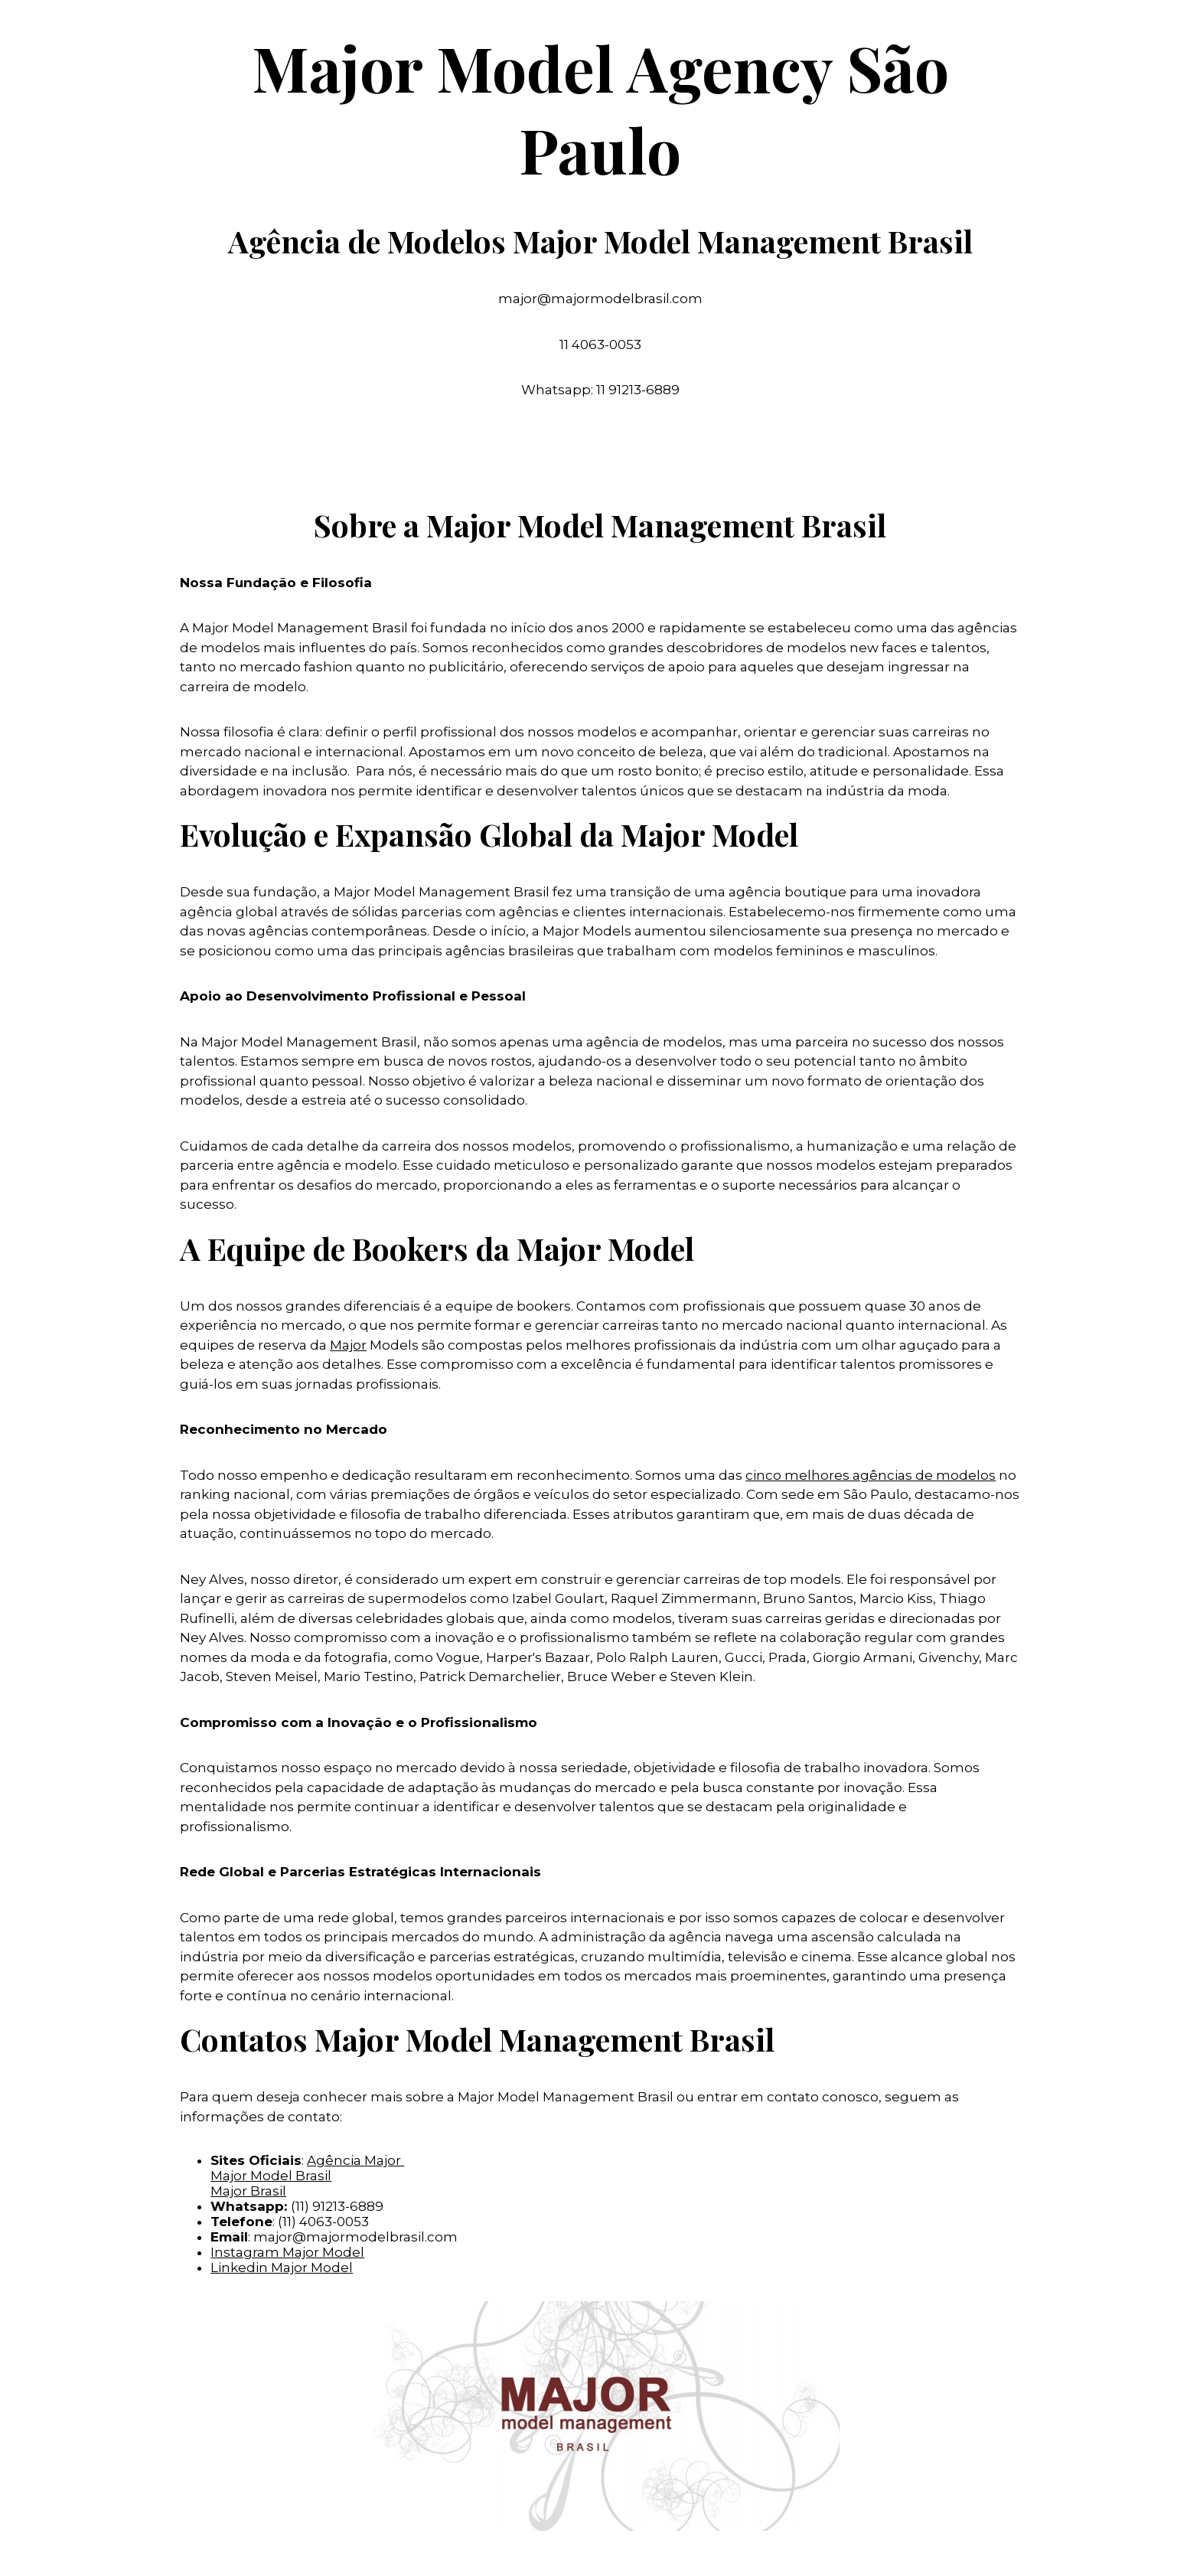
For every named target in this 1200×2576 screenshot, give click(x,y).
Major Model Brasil (270, 2175)
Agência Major (355, 2160)
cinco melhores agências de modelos (870, 1475)
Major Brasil (248, 2191)
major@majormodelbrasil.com (355, 2237)
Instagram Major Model (287, 2252)
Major (348, 1345)
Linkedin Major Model (281, 2267)
